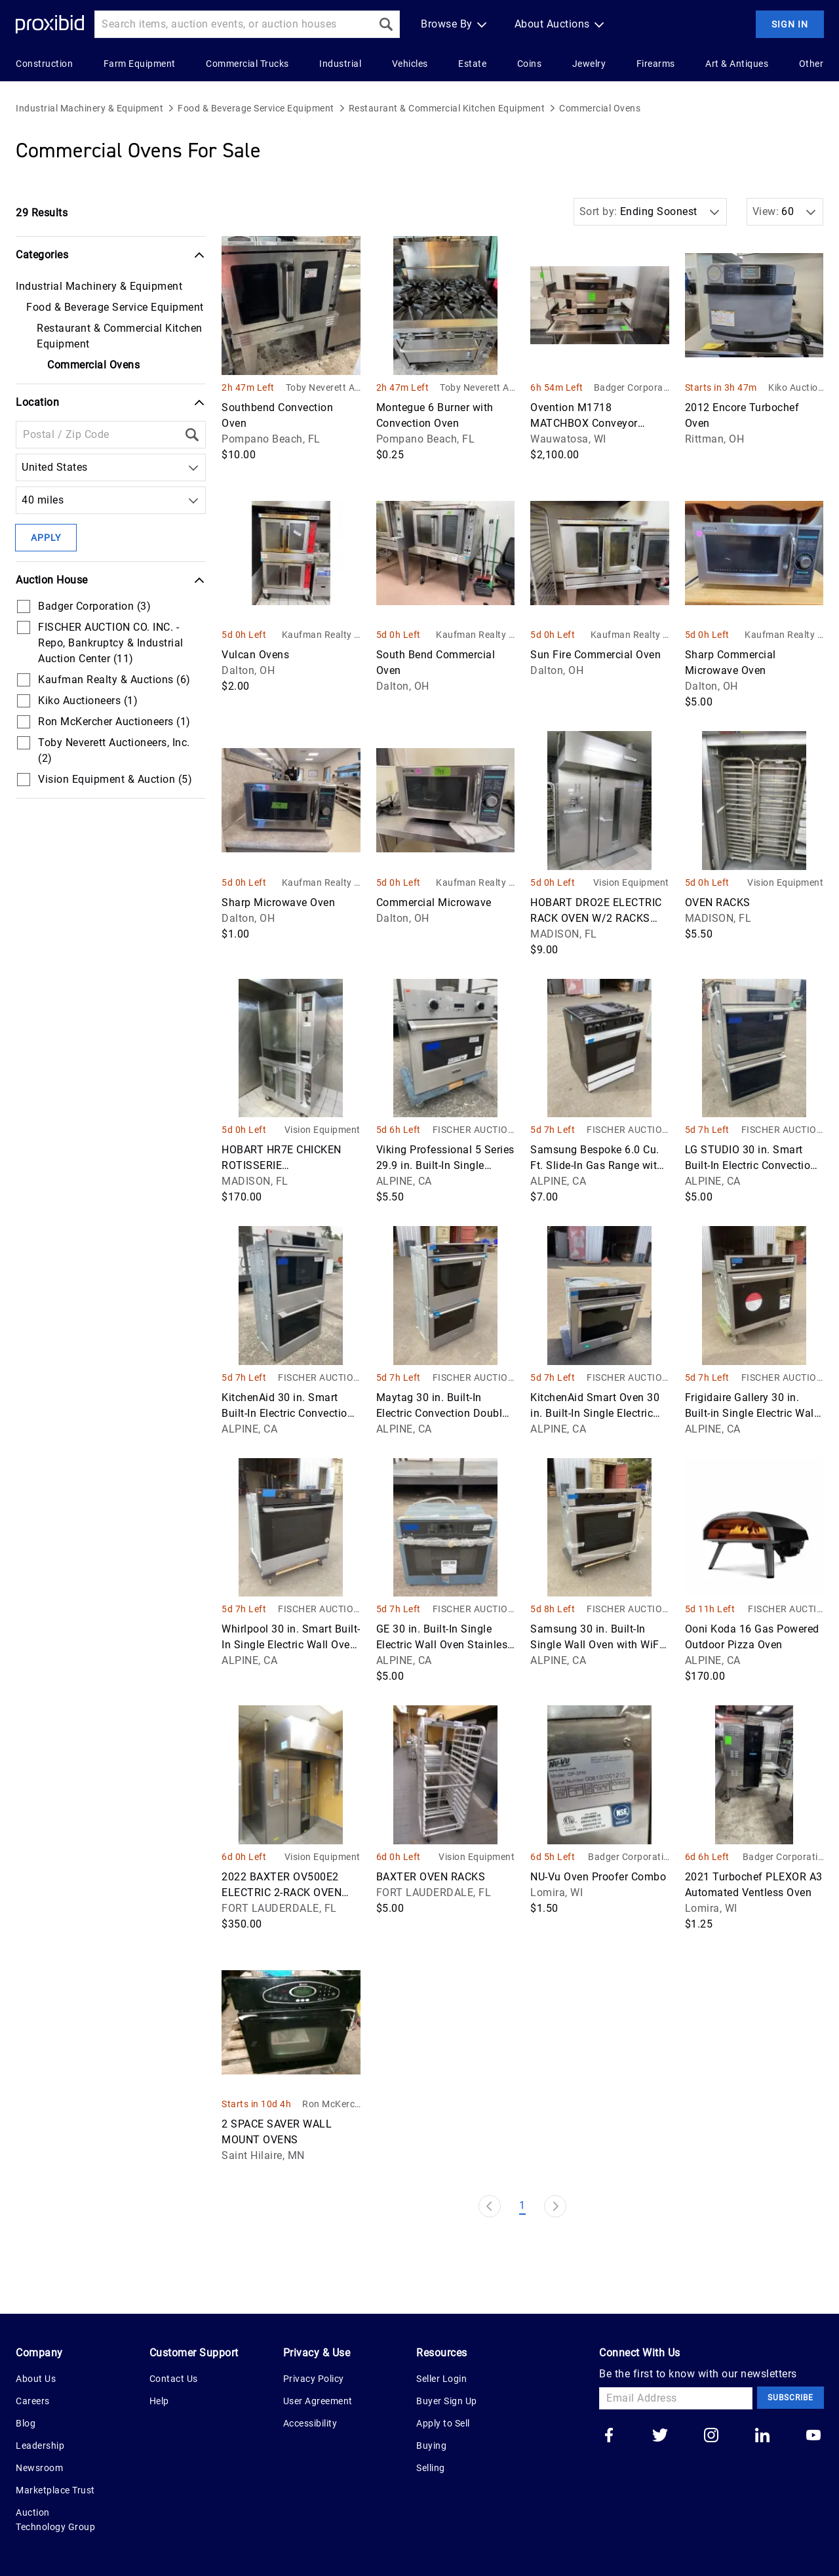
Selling (430, 2468)
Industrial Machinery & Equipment (89, 108)
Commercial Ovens (599, 108)
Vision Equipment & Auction (631, 883)
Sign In (789, 24)
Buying (431, 2445)
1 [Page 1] (522, 2205)
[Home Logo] (50, 24)
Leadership (40, 2445)
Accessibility (310, 2423)
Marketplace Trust (55, 2490)
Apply (46, 537)
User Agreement (318, 2401)
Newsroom (39, 2468)
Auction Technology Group (55, 2519)
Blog (25, 2423)
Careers (33, 2401)
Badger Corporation (631, 388)
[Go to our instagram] (711, 2436)
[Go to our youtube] (813, 2436)
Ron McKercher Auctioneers (331, 2105)
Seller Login (441, 2378)
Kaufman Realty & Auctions (321, 635)
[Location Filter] (97, 434)
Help (159, 2401)
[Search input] (233, 24)
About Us (36, 2378)
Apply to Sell (443, 2423)
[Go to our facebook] (609, 2436)
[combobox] (24, 467)
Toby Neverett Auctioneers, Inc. (323, 388)
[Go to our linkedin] (762, 2436)
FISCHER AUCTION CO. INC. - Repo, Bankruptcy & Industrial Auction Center (473, 1130)
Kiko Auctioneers (795, 388)
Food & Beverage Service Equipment (256, 108)
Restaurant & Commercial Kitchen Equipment (447, 108)
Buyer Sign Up (446, 2401)
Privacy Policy (313, 2378)
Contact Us (173, 2378)
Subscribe (790, 2397)
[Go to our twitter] (660, 2436)
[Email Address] (676, 2398)
